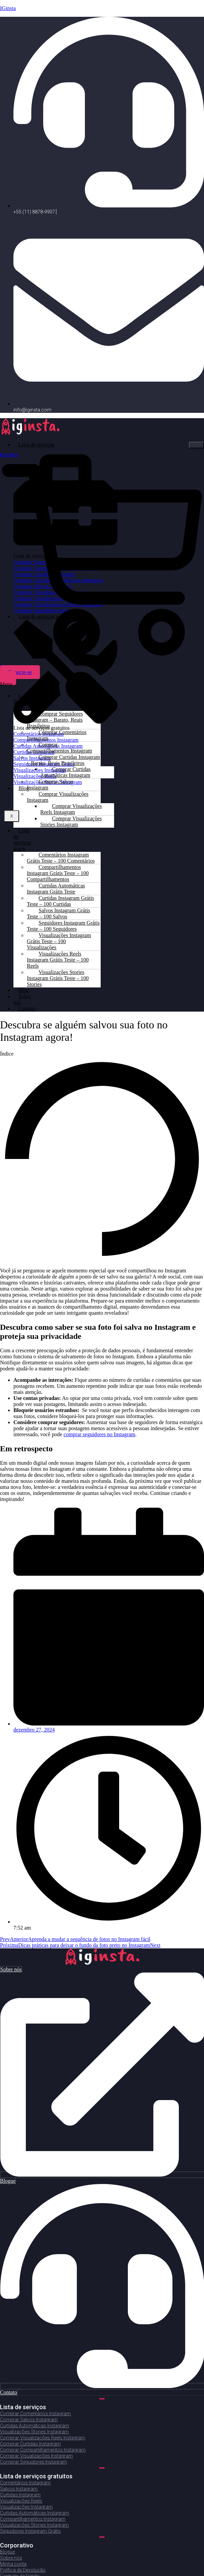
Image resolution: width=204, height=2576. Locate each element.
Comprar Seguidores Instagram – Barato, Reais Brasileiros (55, 720)
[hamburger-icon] (196, 445)
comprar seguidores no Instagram (99, 1434)
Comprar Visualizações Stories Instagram (71, 821)
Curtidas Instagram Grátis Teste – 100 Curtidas (60, 901)
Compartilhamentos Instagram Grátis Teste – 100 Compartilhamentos (58, 873)
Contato (27, 1008)
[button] (6, 684)
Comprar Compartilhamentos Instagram (59, 748)
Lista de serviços (36, 444)
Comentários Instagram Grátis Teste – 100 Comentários (61, 858)
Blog (23, 788)
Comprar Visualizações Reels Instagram (71, 809)
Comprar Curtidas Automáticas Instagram (65, 772)
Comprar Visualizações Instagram (57, 797)
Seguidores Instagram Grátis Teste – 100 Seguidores (63, 926)
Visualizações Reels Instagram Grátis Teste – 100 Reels (58, 960)
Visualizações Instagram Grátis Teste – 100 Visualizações (59, 941)
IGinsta (8, 8)
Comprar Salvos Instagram (50, 784)
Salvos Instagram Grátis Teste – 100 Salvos (58, 913)
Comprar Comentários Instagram (57, 735)
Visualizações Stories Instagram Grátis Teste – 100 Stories (58, 978)
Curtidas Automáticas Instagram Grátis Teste (56, 888)
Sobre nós (22, 999)
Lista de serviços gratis (22, 840)
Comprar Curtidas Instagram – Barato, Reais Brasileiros (63, 760)
